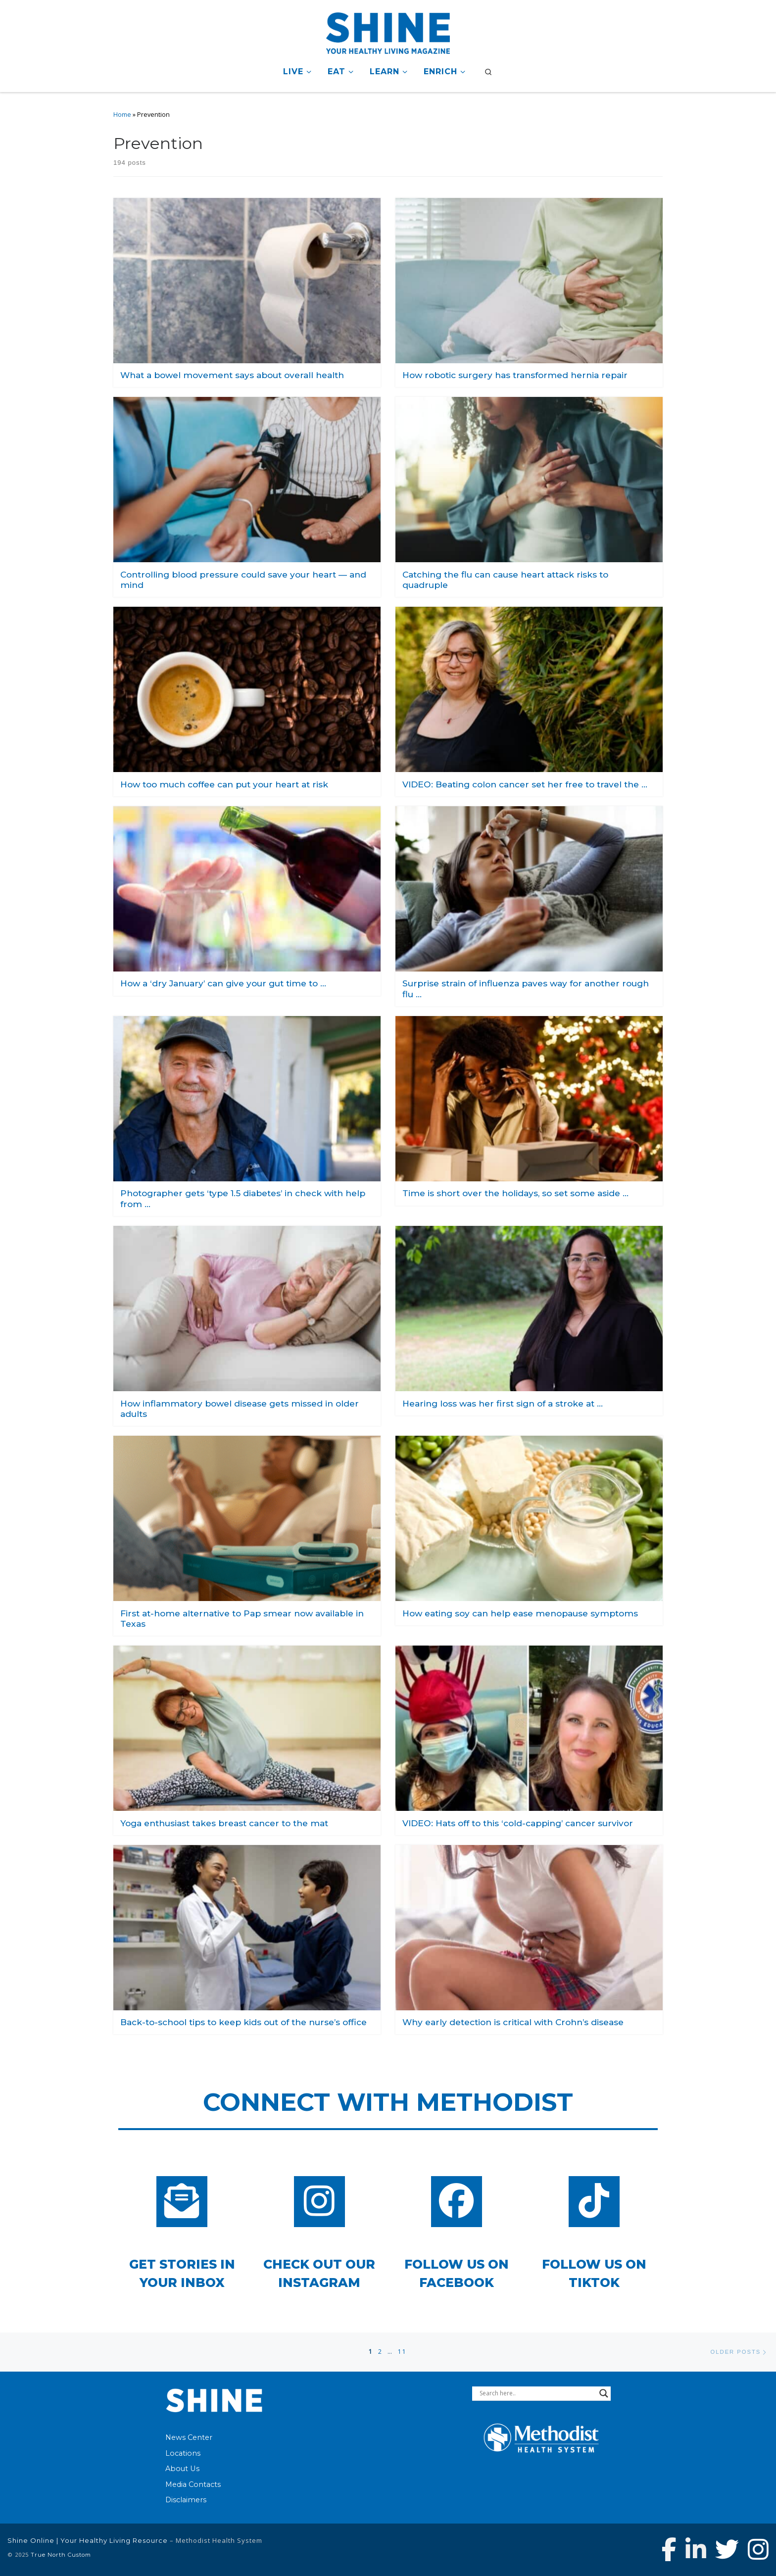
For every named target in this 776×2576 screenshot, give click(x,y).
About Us (182, 2468)
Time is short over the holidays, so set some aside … (515, 1193)
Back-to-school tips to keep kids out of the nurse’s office (243, 2022)
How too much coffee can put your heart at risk (224, 784)
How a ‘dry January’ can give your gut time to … (223, 983)
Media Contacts (193, 2484)
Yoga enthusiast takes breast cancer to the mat (224, 1823)
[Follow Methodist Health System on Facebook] (669, 2549)
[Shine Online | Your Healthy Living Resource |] (388, 31)
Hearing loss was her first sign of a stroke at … (502, 1403)
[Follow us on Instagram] (758, 2549)
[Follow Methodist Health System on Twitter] (727, 2549)
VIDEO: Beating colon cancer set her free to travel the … (524, 784)
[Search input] (537, 2393)
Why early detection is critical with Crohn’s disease (513, 2022)
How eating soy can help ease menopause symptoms (520, 1613)
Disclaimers (185, 2500)
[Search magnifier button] (604, 2393)
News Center (188, 2437)
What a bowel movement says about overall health (232, 375)
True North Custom (61, 2554)
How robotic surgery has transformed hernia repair (515, 375)
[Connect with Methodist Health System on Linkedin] (695, 2549)
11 (402, 2351)
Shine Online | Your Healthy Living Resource (87, 2540)
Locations (182, 2453)
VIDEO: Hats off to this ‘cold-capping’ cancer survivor (517, 1823)
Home (122, 114)
